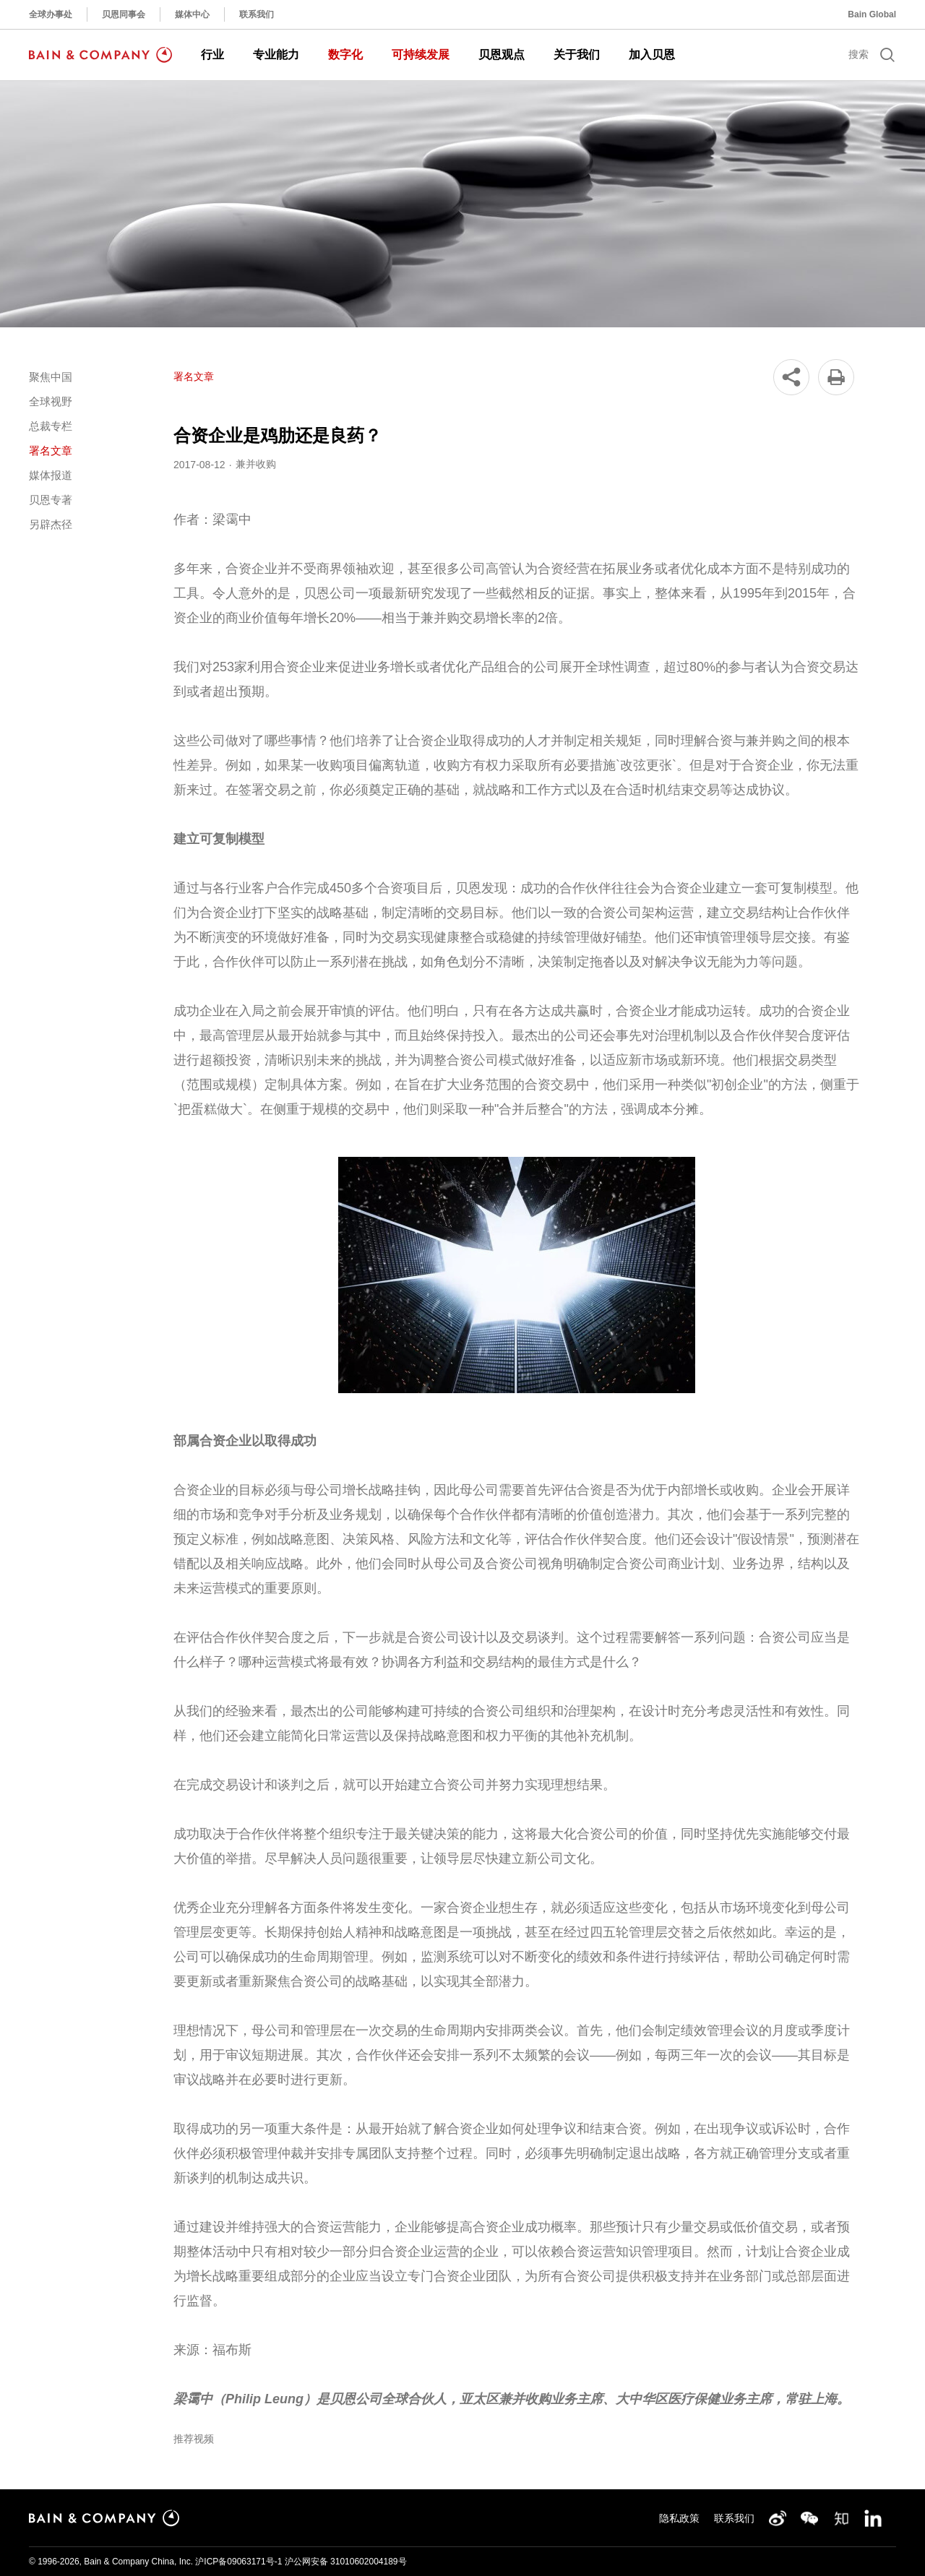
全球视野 (50, 401)
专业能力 (276, 54)
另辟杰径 (50, 524)
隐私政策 (679, 2518)
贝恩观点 (501, 54)
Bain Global (872, 14)
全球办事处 (50, 14)
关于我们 (577, 54)
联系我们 (256, 14)
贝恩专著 (50, 500)
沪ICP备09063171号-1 (238, 2561)
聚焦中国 (50, 377)
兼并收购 (256, 464)
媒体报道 (50, 475)
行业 (212, 54)
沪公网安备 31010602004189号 (346, 2561)
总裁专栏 (50, 426)
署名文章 (50, 450)
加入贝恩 (652, 54)
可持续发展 (420, 54)
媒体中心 (192, 14)
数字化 (345, 54)
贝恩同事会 (123, 14)
